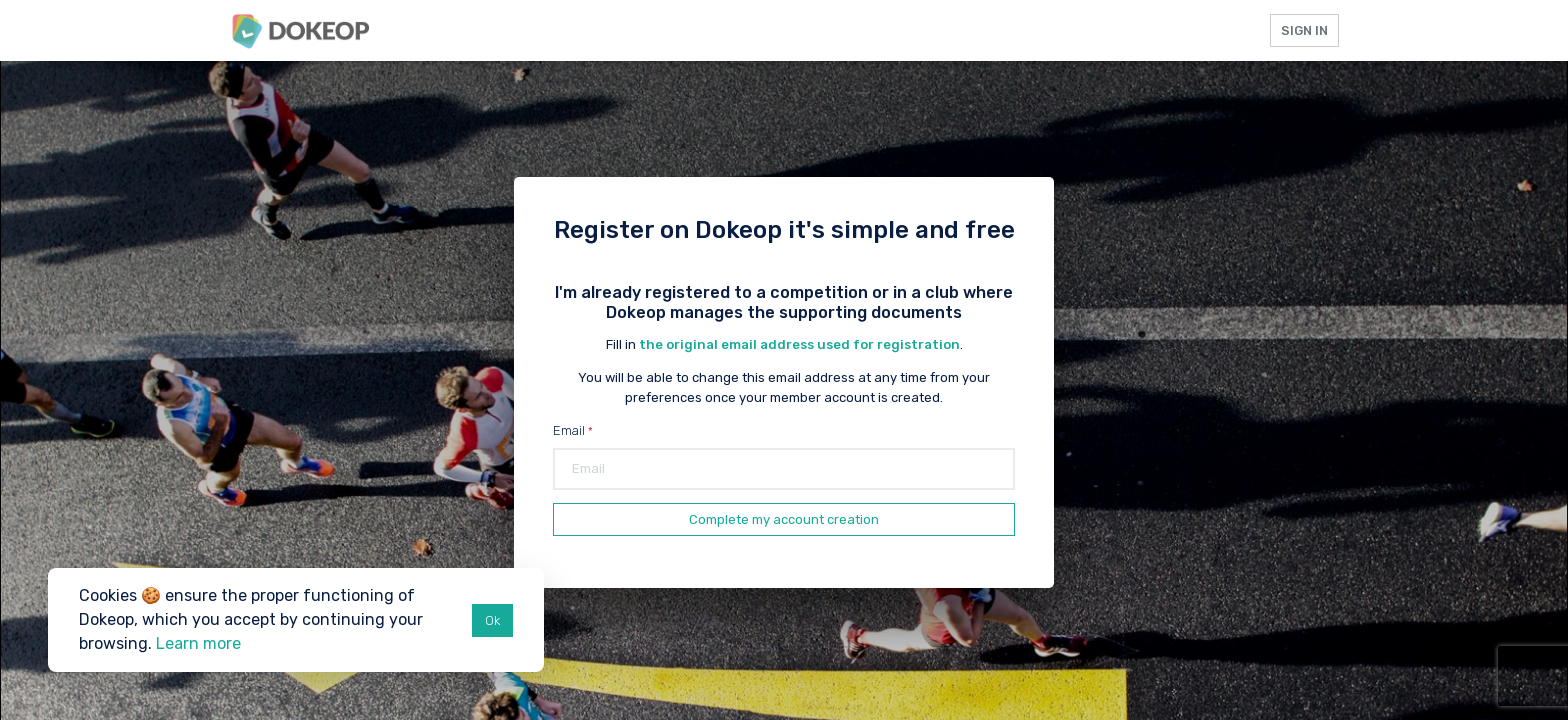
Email (569, 430)
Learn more (198, 643)
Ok (492, 620)
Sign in (1304, 30)
